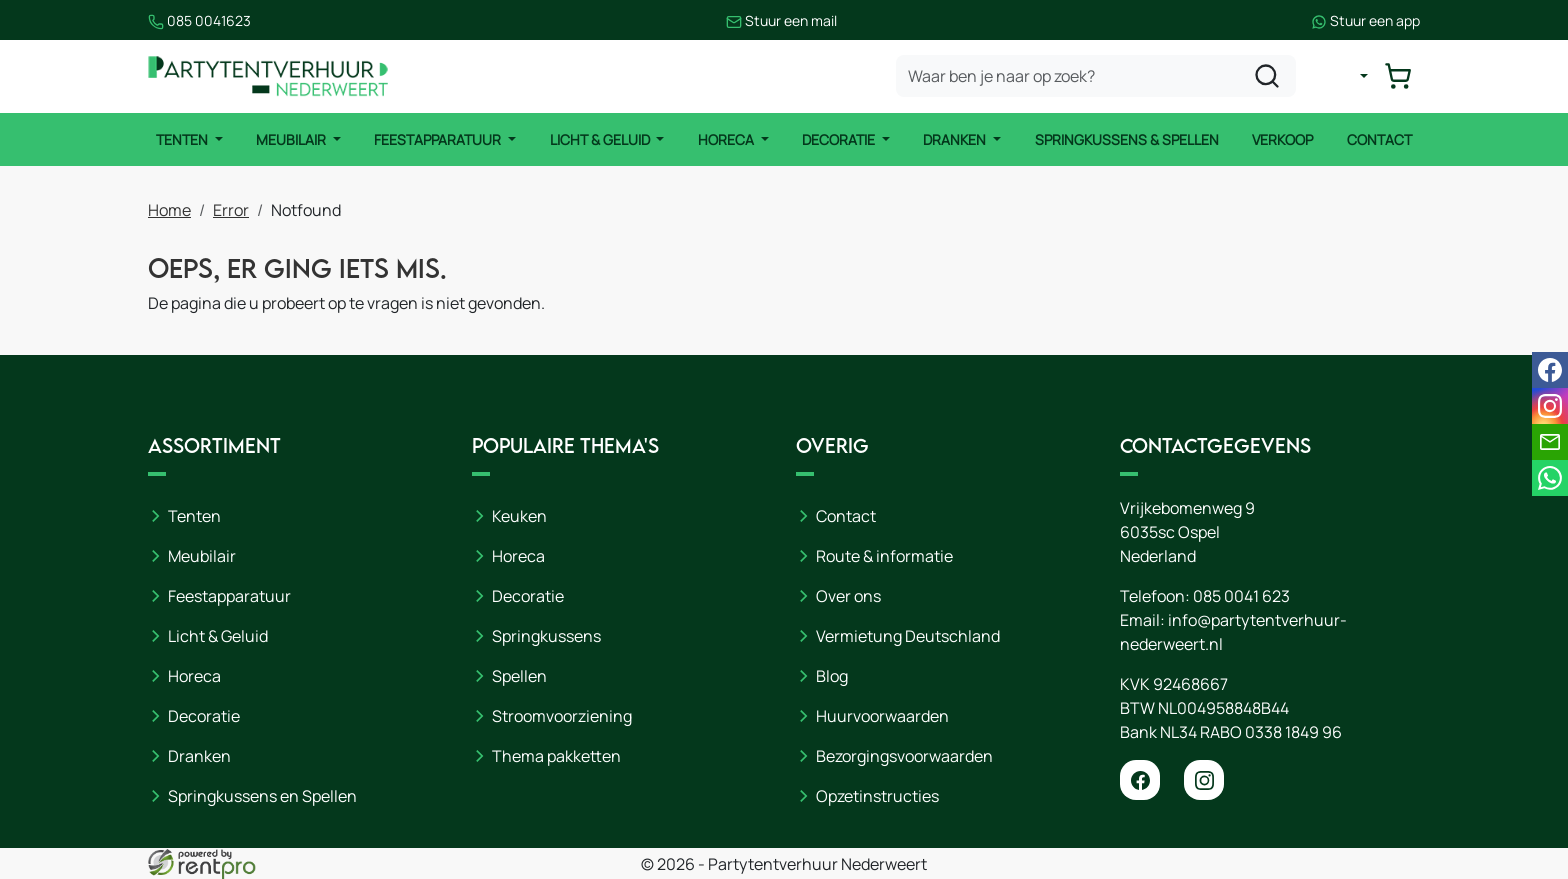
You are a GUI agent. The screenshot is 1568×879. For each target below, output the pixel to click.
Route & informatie (884, 556)
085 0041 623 (1241, 596)
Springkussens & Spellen (1127, 139)
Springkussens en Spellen (262, 796)
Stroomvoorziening (562, 716)
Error (231, 210)
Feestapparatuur (439, 139)
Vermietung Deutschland (908, 636)
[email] (1550, 442)
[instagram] (1204, 780)
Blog (832, 676)
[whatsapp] (1550, 478)
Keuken (519, 516)
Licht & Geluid (601, 139)
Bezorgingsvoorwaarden (904, 756)
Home (169, 210)
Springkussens (546, 636)
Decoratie (840, 139)
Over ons (848, 596)
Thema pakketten (556, 756)
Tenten (183, 139)
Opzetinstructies (877, 796)
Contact (1379, 139)
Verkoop (1282, 139)
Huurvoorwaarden (882, 716)
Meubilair (292, 139)
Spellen (519, 676)
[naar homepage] (268, 76)
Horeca (727, 139)
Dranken (956, 139)
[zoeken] (1267, 76)
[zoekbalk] (1096, 76)
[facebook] (1140, 780)
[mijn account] (1348, 76)
